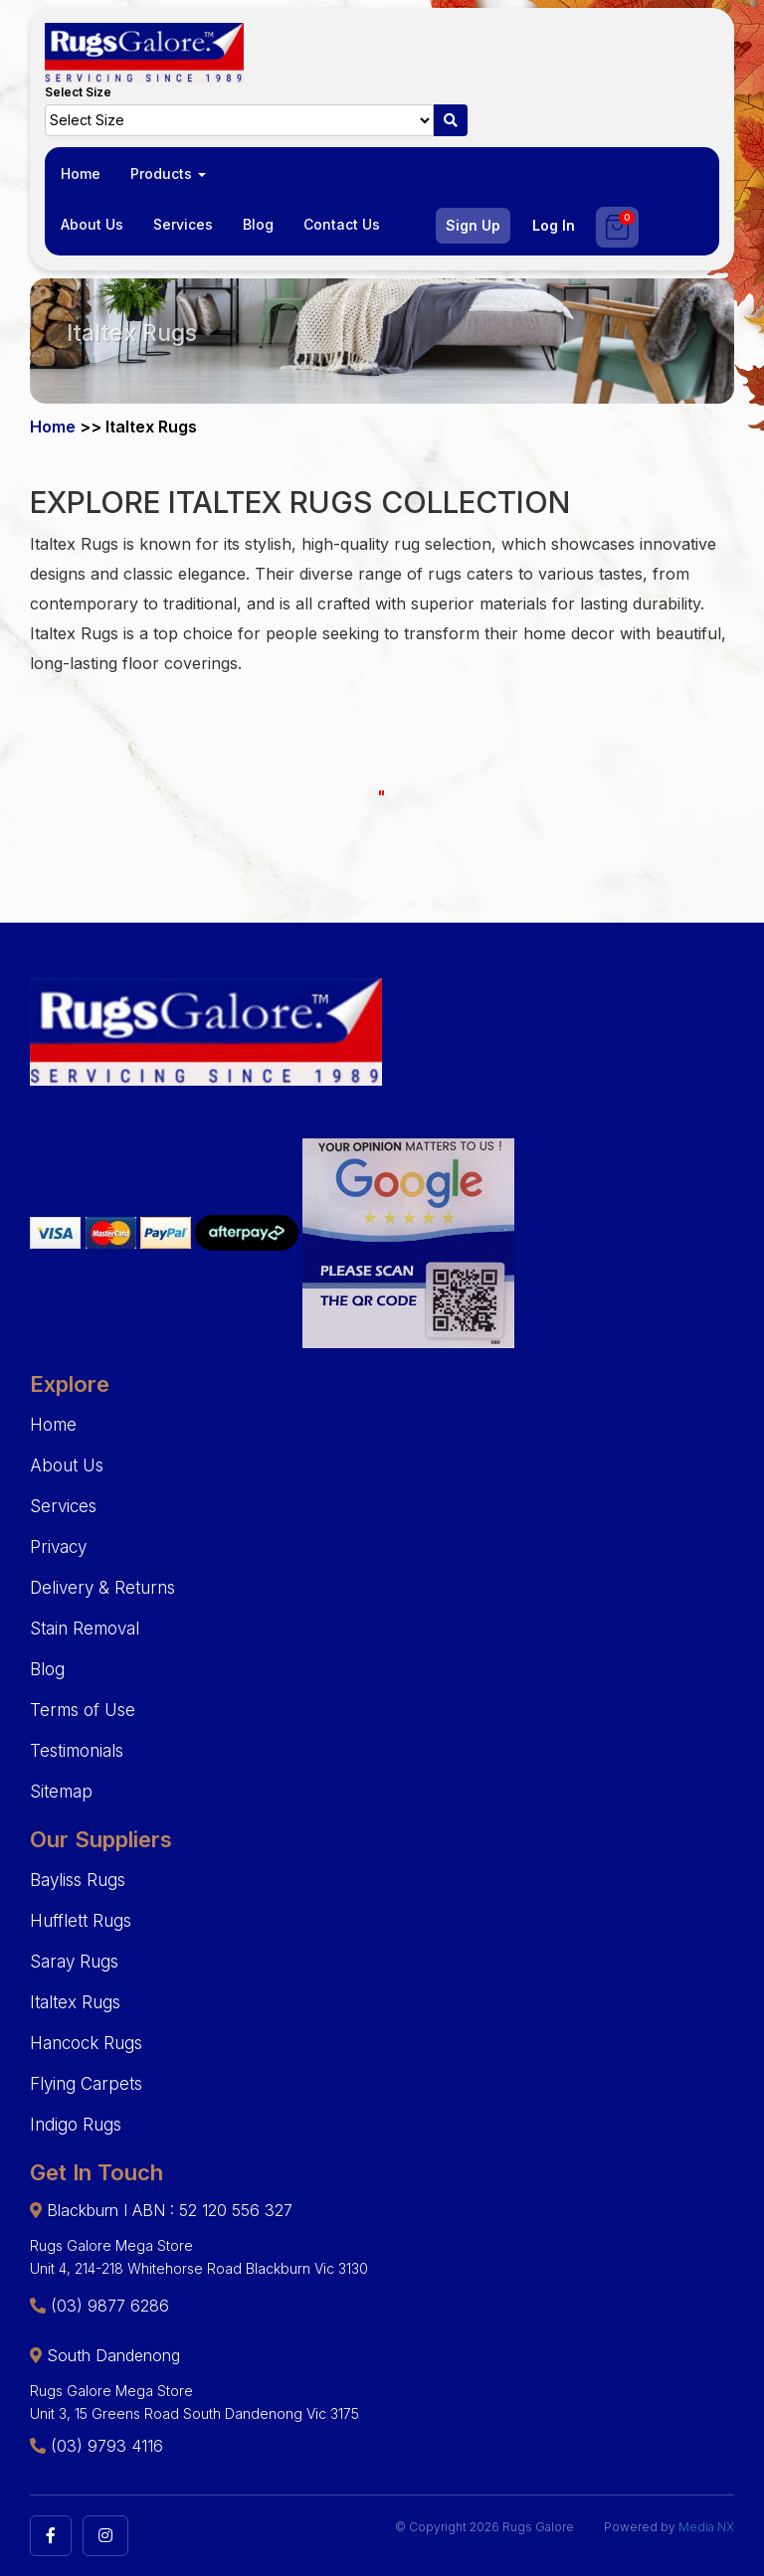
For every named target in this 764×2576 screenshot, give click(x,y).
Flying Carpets (86, 2084)
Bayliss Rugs (77, 1880)
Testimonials (76, 1751)
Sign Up (473, 225)
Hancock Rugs (86, 2043)
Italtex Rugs (75, 2002)
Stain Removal (84, 1628)
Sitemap (61, 1792)
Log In (553, 225)
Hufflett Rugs (80, 1921)
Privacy (58, 1547)
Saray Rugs (74, 1962)
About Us (92, 224)
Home (80, 173)
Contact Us (341, 224)
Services (183, 224)
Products (168, 173)
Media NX (706, 2526)
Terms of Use (82, 1710)
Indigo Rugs (75, 2125)
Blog (258, 224)
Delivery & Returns (102, 1588)
